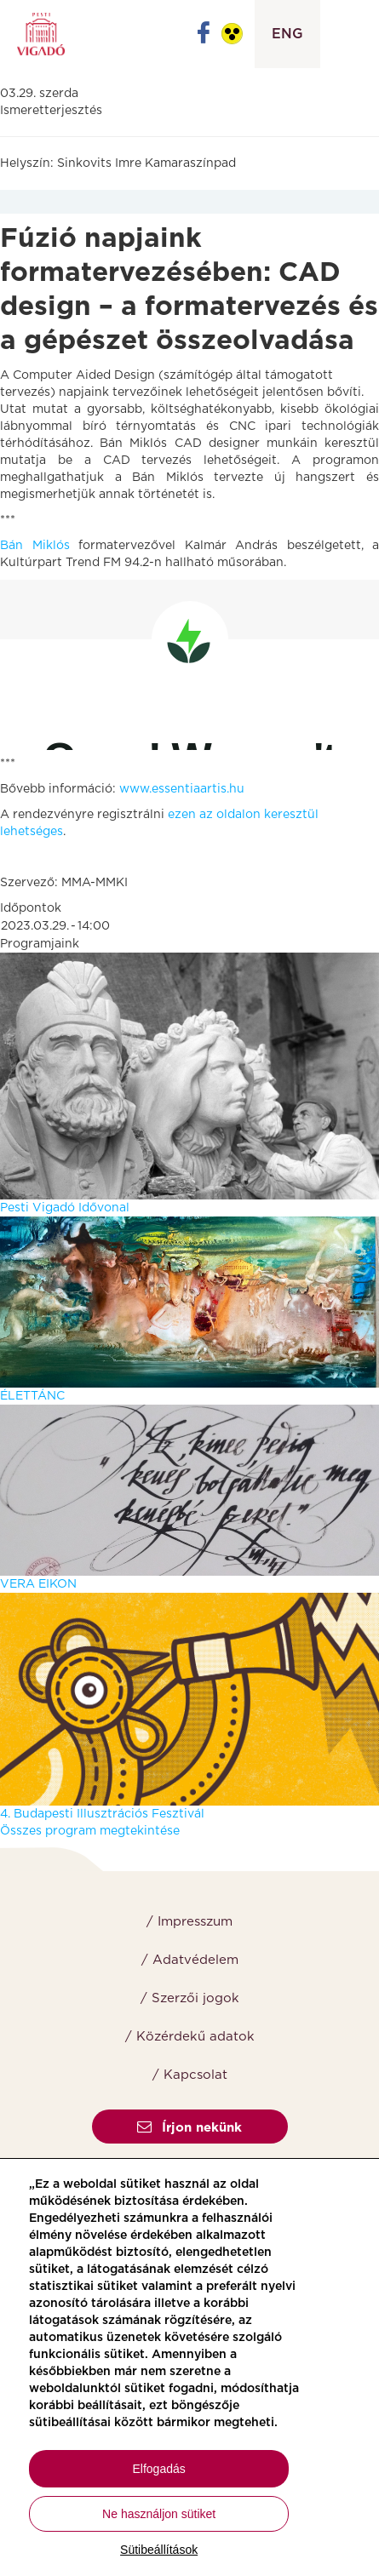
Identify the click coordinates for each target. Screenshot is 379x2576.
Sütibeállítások (159, 2549)
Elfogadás (159, 2469)
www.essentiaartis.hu (181, 789)
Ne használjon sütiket (158, 2514)
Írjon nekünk (189, 2127)
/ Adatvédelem (189, 1960)
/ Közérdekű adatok (190, 2036)
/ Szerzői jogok (190, 1998)
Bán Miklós (35, 546)
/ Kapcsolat (189, 2075)
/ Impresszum (189, 1921)
